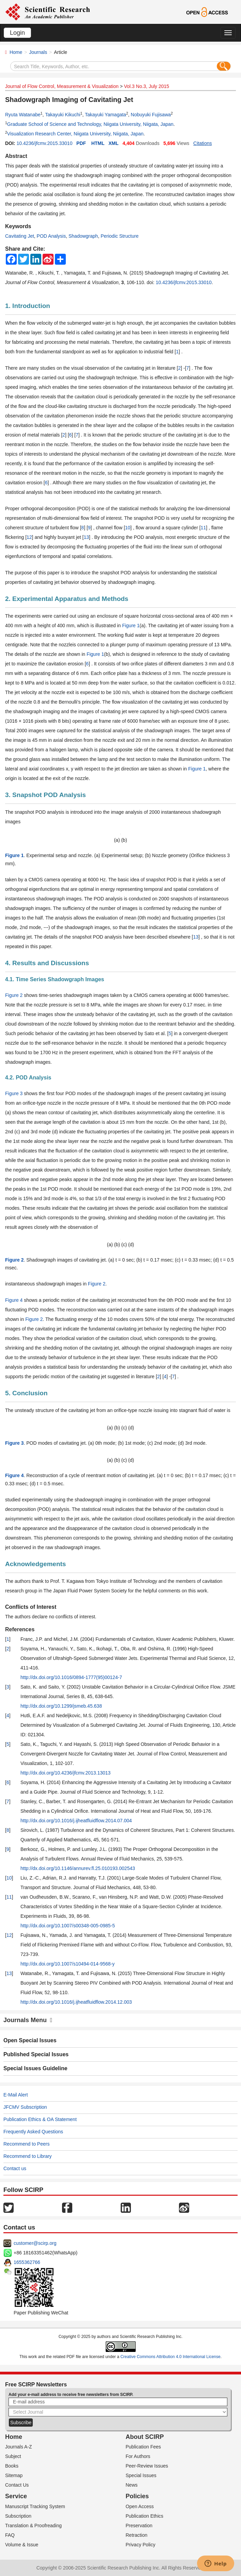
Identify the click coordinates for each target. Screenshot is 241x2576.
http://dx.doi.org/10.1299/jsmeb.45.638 (61, 1706)
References (19, 1629)
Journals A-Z (18, 2446)
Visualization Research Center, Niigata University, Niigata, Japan (75, 133)
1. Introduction (27, 305)
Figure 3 (13, 1093)
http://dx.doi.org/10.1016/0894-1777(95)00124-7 (71, 1677)
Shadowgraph (83, 236)
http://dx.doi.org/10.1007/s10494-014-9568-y (67, 1964)
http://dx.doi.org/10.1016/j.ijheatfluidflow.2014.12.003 (76, 2002)
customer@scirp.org (35, 2243)
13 (86, 537)
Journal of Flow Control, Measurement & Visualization (62, 86)
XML (113, 143)
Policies (137, 2496)
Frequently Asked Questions (33, 2131)
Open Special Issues (30, 2040)
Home (16, 52)
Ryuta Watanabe (23, 114)
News (132, 2485)
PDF (81, 143)
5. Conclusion (26, 1393)
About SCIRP (145, 2436)
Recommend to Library (27, 2156)
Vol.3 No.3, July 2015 (146, 86)
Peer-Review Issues (147, 2466)
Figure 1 (130, 625)
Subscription (18, 2516)
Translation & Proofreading (33, 2525)
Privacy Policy (140, 2544)
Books (11, 2466)
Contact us (14, 2168)
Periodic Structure (119, 236)
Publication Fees (143, 2446)
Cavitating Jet (19, 236)
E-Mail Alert (15, 2094)
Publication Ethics (145, 2516)
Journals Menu (27, 2020)
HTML (98, 143)
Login (17, 32)
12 (29, 537)
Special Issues (141, 2475)
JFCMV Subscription (25, 2107)
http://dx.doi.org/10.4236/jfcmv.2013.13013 (65, 1773)
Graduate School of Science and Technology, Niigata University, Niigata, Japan (90, 124)
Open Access (140, 2506)
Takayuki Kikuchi (62, 114)
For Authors (138, 2456)
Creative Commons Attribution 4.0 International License (170, 2356)
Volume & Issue (21, 2544)
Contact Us (17, 2485)
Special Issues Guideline (35, 2068)
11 (203, 527)
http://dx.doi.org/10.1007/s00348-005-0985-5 (67, 1925)
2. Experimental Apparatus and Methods (66, 598)
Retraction (137, 2535)
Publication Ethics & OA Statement (40, 2119)
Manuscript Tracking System (35, 2506)
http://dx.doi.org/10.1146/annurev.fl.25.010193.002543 (77, 1868)
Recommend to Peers (26, 2144)
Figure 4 (13, 1300)
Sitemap (13, 2475)
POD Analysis (51, 236)
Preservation (139, 2525)
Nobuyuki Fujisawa (151, 114)
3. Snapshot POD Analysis (45, 794)
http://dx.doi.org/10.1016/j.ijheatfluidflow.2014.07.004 (76, 1820)
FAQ (10, 2535)
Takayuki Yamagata (105, 114)
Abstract (16, 156)
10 (128, 527)
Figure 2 (13, 995)
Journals (38, 52)
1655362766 (27, 2262)
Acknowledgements (35, 1563)
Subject (13, 2456)
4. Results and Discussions (47, 963)
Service (16, 2496)
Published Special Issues (36, 2054)
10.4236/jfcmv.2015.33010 (44, 143)
